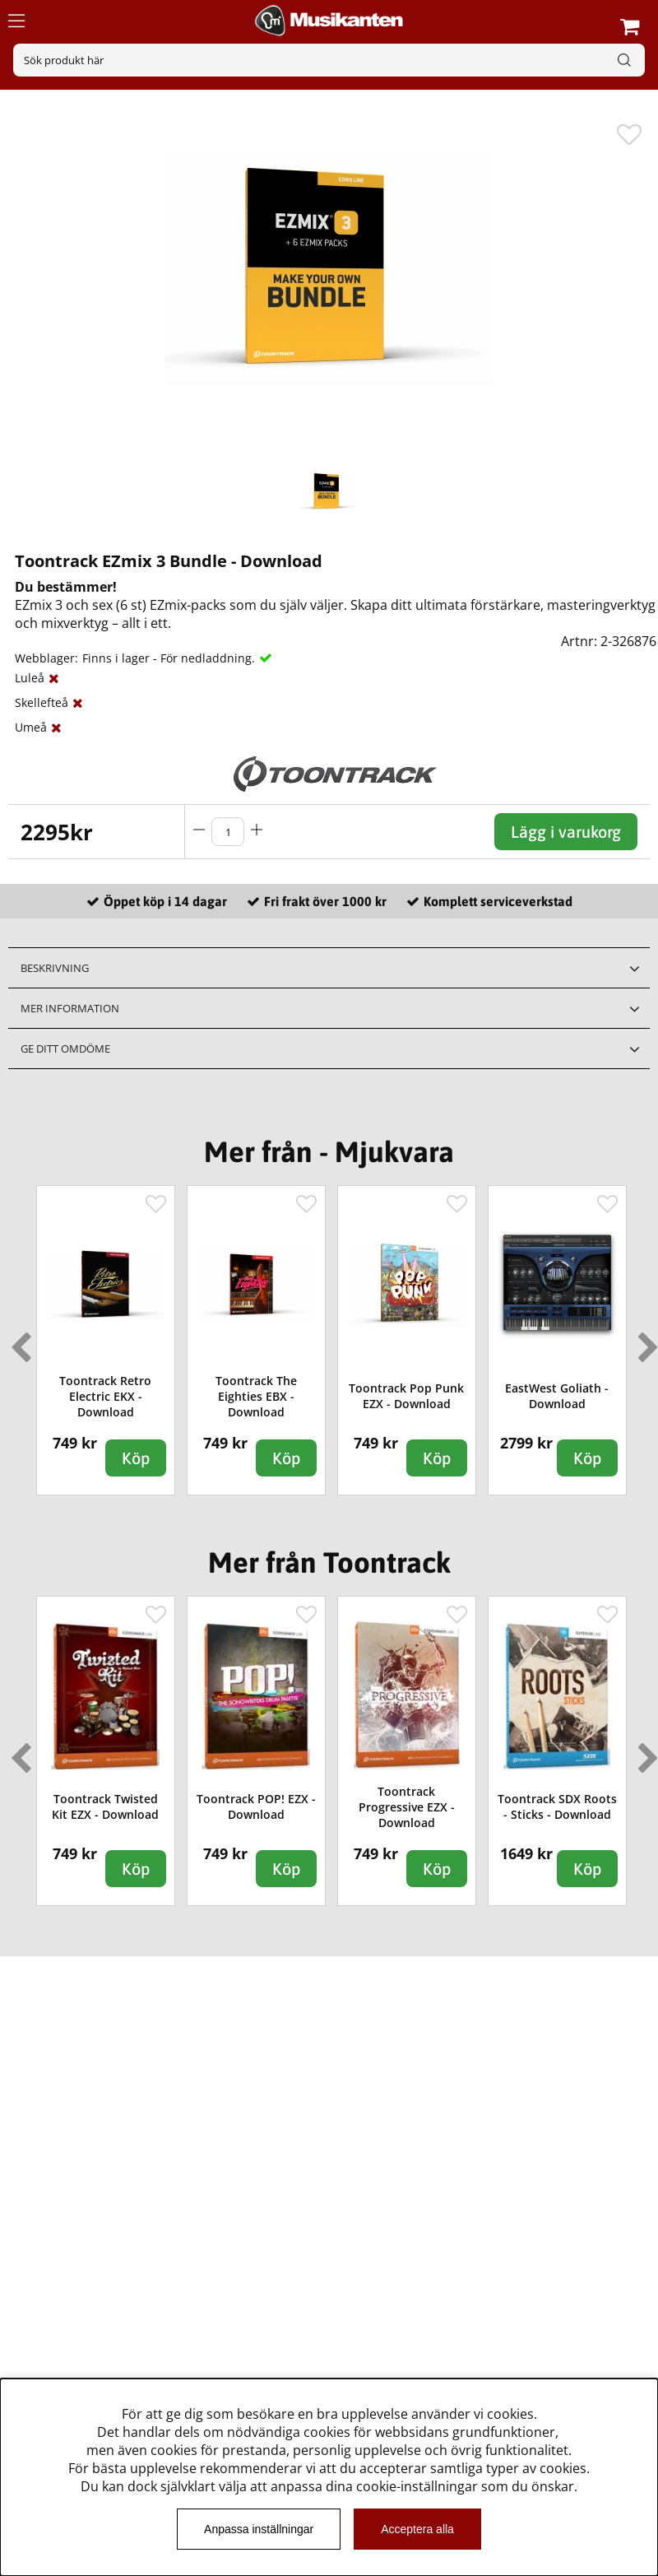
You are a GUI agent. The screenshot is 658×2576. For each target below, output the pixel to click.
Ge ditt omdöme (65, 1048)
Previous (17, 1340)
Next (645, 1340)
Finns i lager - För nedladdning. (168, 658)
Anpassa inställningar (258, 2529)
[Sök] (329, 60)
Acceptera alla (417, 2529)
